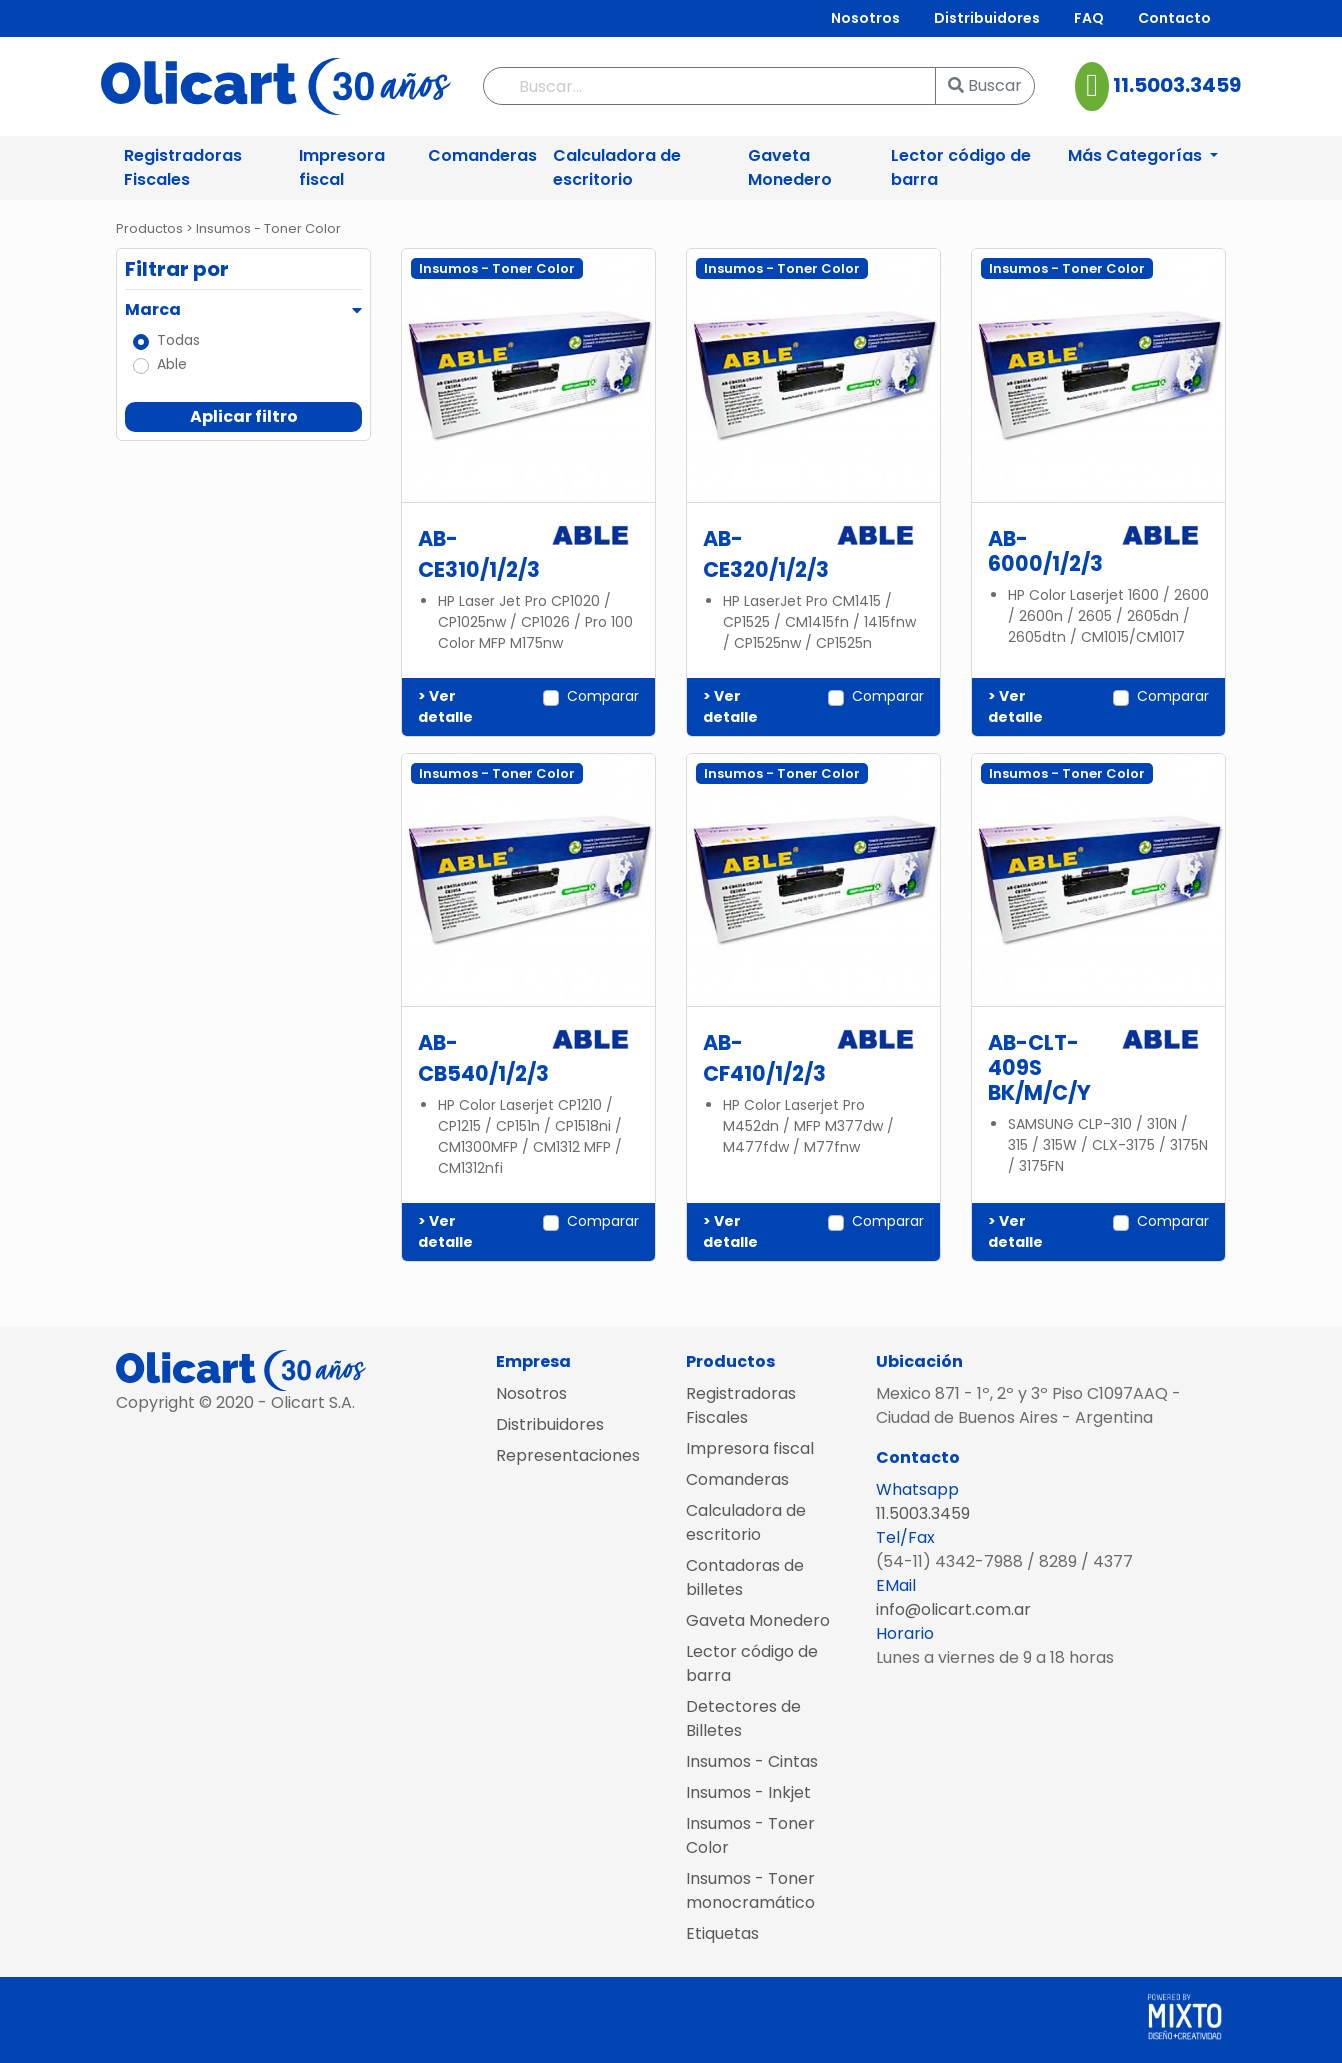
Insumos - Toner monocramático (750, 1890)
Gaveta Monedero (790, 167)
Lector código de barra (961, 167)
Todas (178, 340)
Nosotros (865, 18)
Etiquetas (722, 1933)
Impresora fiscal (342, 167)
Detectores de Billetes (743, 1718)
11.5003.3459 (1175, 85)
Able (172, 364)
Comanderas (482, 155)
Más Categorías (1137, 155)
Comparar (603, 696)
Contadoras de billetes (745, 1577)
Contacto (1174, 18)
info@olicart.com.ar (953, 1609)
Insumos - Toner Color (750, 1835)
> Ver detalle (445, 706)
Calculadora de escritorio (617, 167)
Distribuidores (987, 18)
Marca (153, 309)
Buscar (985, 85)
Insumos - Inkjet (748, 1792)
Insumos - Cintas (752, 1761)
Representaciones (568, 1455)
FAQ (1089, 18)
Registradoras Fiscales (183, 167)
